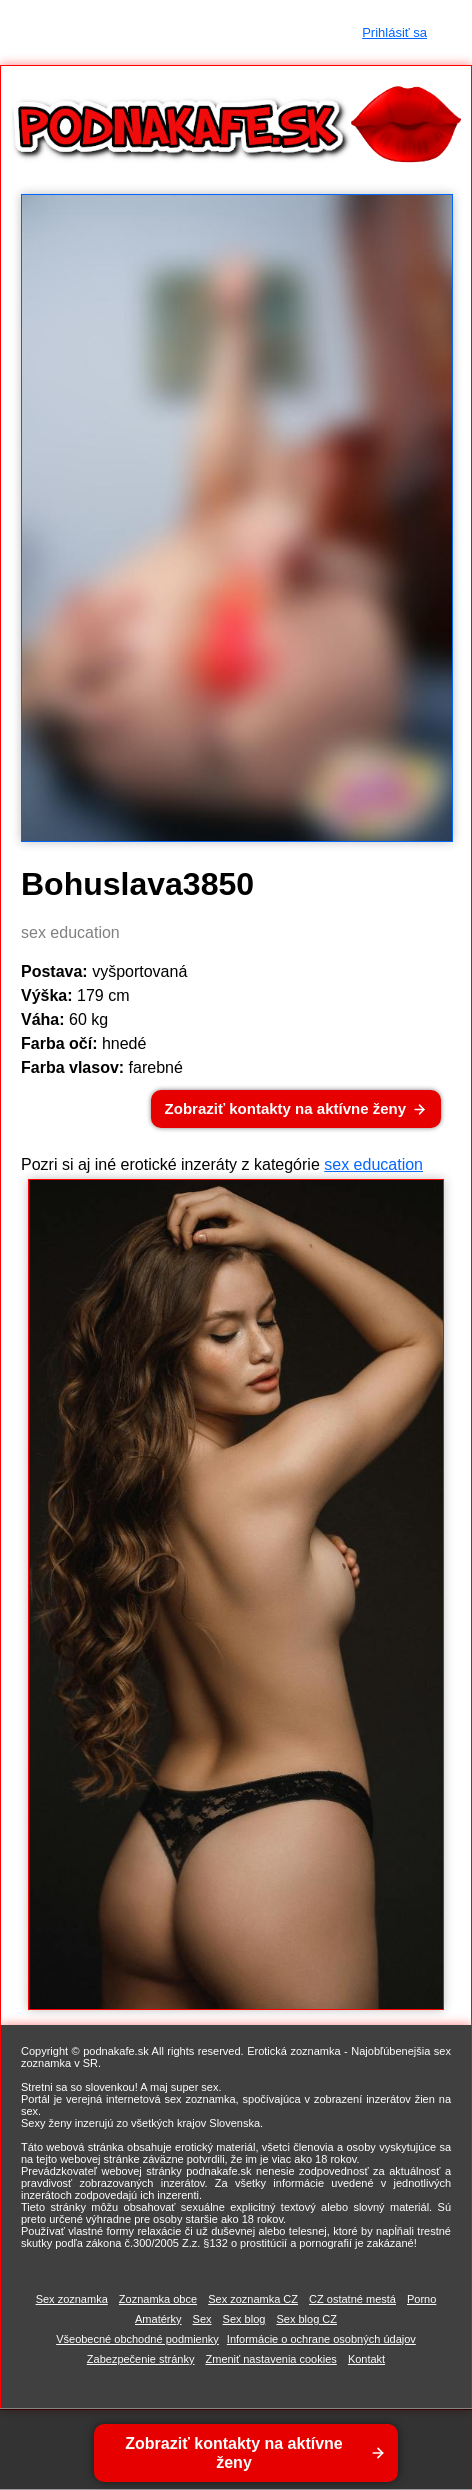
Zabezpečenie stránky (141, 2359)
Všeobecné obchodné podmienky (137, 2339)
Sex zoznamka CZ (253, 2299)
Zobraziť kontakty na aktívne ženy (285, 1108)
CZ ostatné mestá (352, 2299)
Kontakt (366, 2359)
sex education (373, 1164)
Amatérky (158, 2319)
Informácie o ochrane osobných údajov (321, 2339)
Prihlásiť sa (394, 32)
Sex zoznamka (72, 2299)
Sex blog (244, 2319)
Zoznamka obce (158, 2299)
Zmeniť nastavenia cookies (271, 2359)
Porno (421, 2299)
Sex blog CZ (306, 2319)
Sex (202, 2319)
